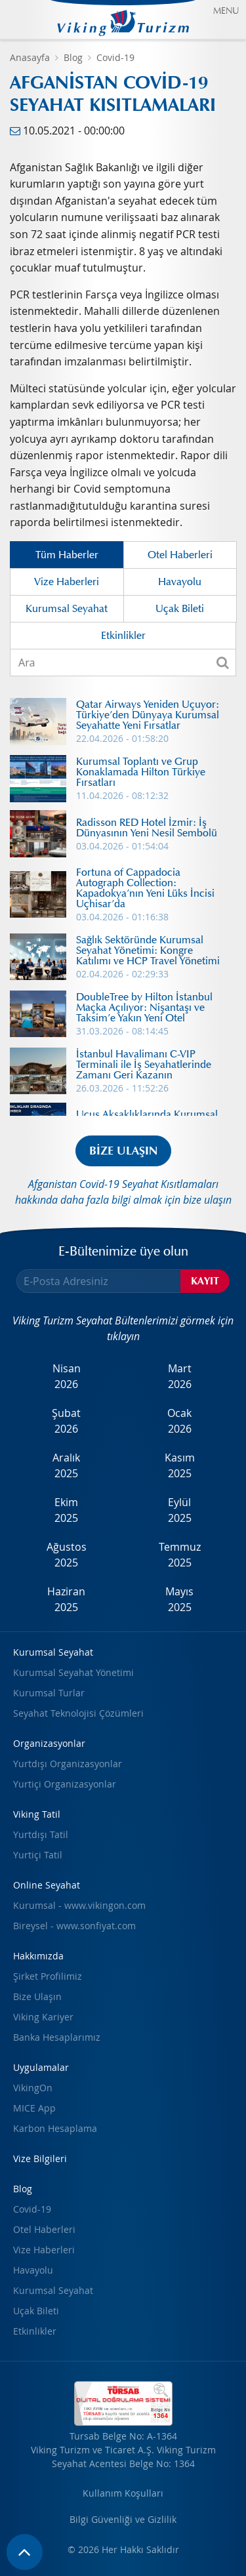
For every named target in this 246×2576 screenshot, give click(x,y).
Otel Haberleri (180, 555)
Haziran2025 (66, 1599)
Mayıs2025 (179, 1599)
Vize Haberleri (66, 581)
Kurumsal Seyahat (67, 608)
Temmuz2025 (180, 1555)
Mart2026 (180, 1376)
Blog (73, 57)
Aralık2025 (66, 1465)
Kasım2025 (180, 1465)
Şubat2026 (66, 1421)
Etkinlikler (123, 635)
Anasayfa (30, 57)
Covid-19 (115, 57)
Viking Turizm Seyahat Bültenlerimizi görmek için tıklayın (123, 1328)
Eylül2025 (180, 1510)
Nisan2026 (66, 1376)
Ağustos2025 (67, 1555)
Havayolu (179, 581)
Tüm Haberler (66, 555)
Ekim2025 (66, 1510)
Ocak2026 (179, 1421)
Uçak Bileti (179, 608)
